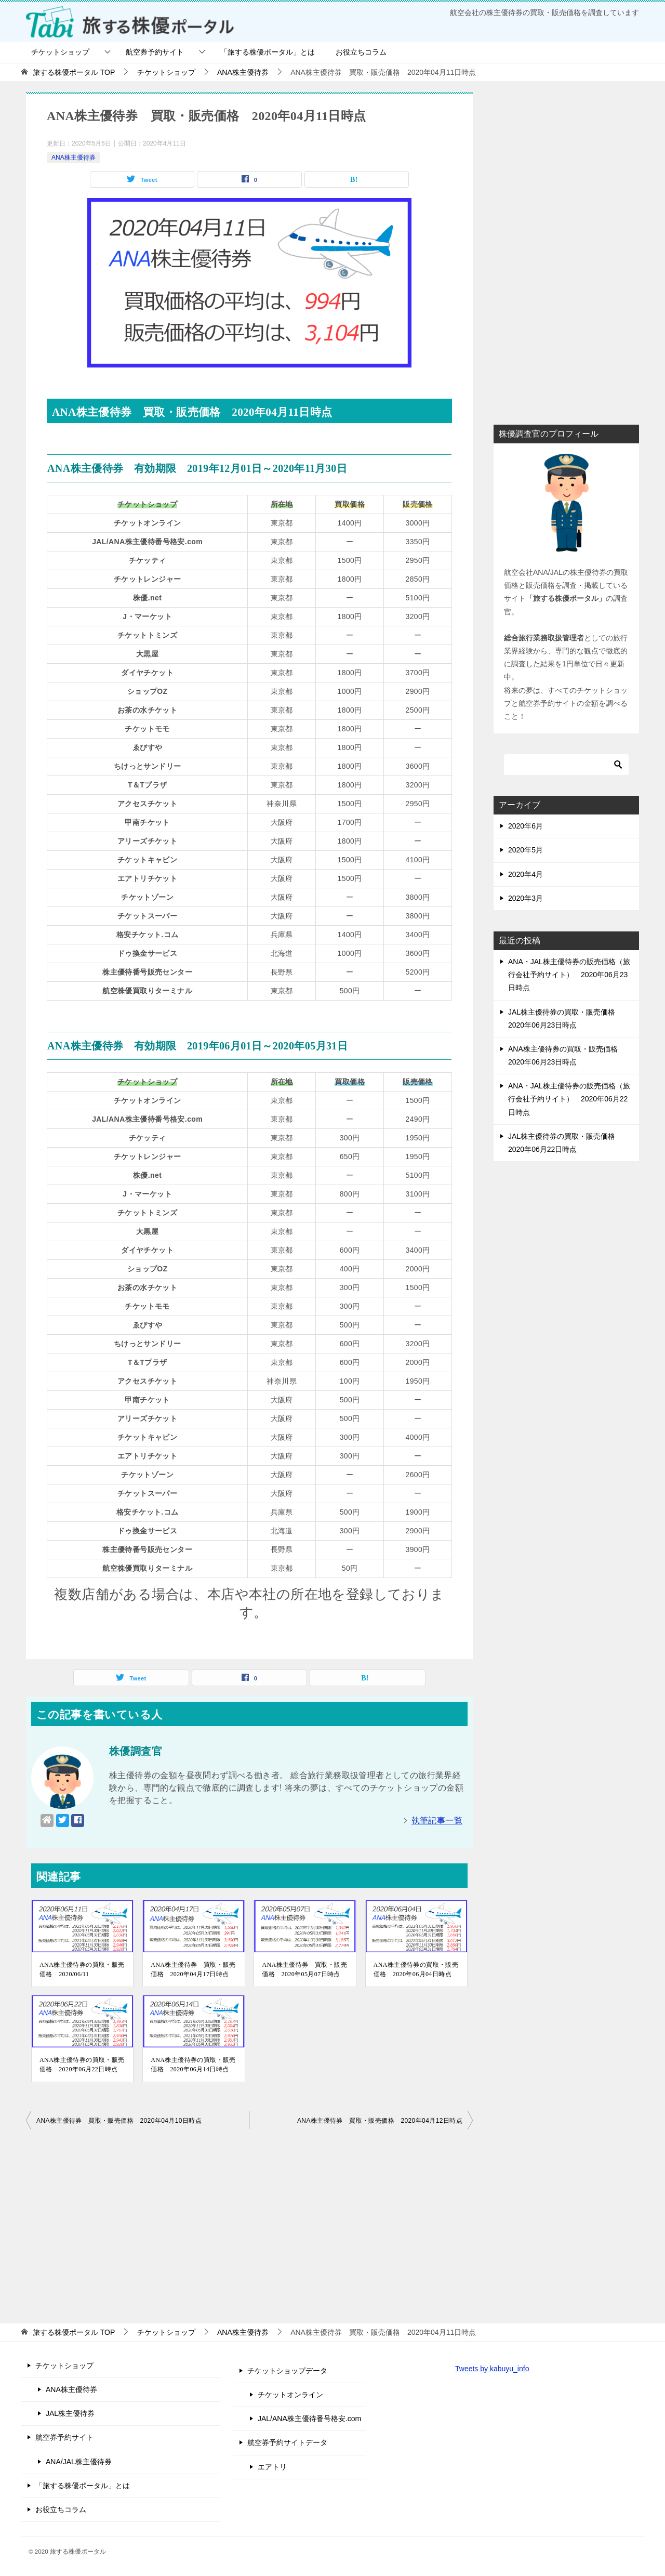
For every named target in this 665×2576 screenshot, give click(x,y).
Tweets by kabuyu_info (492, 2368)
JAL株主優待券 (70, 2413)
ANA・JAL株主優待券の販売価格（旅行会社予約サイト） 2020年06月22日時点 (569, 1099)
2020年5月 (525, 850)
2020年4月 (525, 874)
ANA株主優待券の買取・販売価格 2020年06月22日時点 (82, 2064)
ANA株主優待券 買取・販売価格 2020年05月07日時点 (304, 1969)
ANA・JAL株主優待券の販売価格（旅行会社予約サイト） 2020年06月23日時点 (569, 974)
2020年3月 (525, 898)
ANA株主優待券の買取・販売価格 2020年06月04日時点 (416, 1969)
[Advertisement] (249, 2224)
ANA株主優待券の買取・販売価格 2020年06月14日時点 (193, 2064)
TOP (74, 72)
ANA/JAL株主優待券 (79, 2461)
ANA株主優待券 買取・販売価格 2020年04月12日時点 (379, 2120)
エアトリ (272, 2467)
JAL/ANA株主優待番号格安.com (309, 2418)
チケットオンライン (290, 2394)
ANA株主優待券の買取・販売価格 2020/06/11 (82, 1969)
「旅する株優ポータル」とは (267, 52)
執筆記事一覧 (436, 1820)
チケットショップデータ (287, 2371)
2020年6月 (525, 826)
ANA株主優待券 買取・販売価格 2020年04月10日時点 (119, 2120)
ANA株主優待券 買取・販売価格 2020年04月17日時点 (193, 1969)
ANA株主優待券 (73, 157)
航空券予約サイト (155, 52)
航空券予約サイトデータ (287, 2442)
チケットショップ (60, 52)
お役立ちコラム (361, 52)
